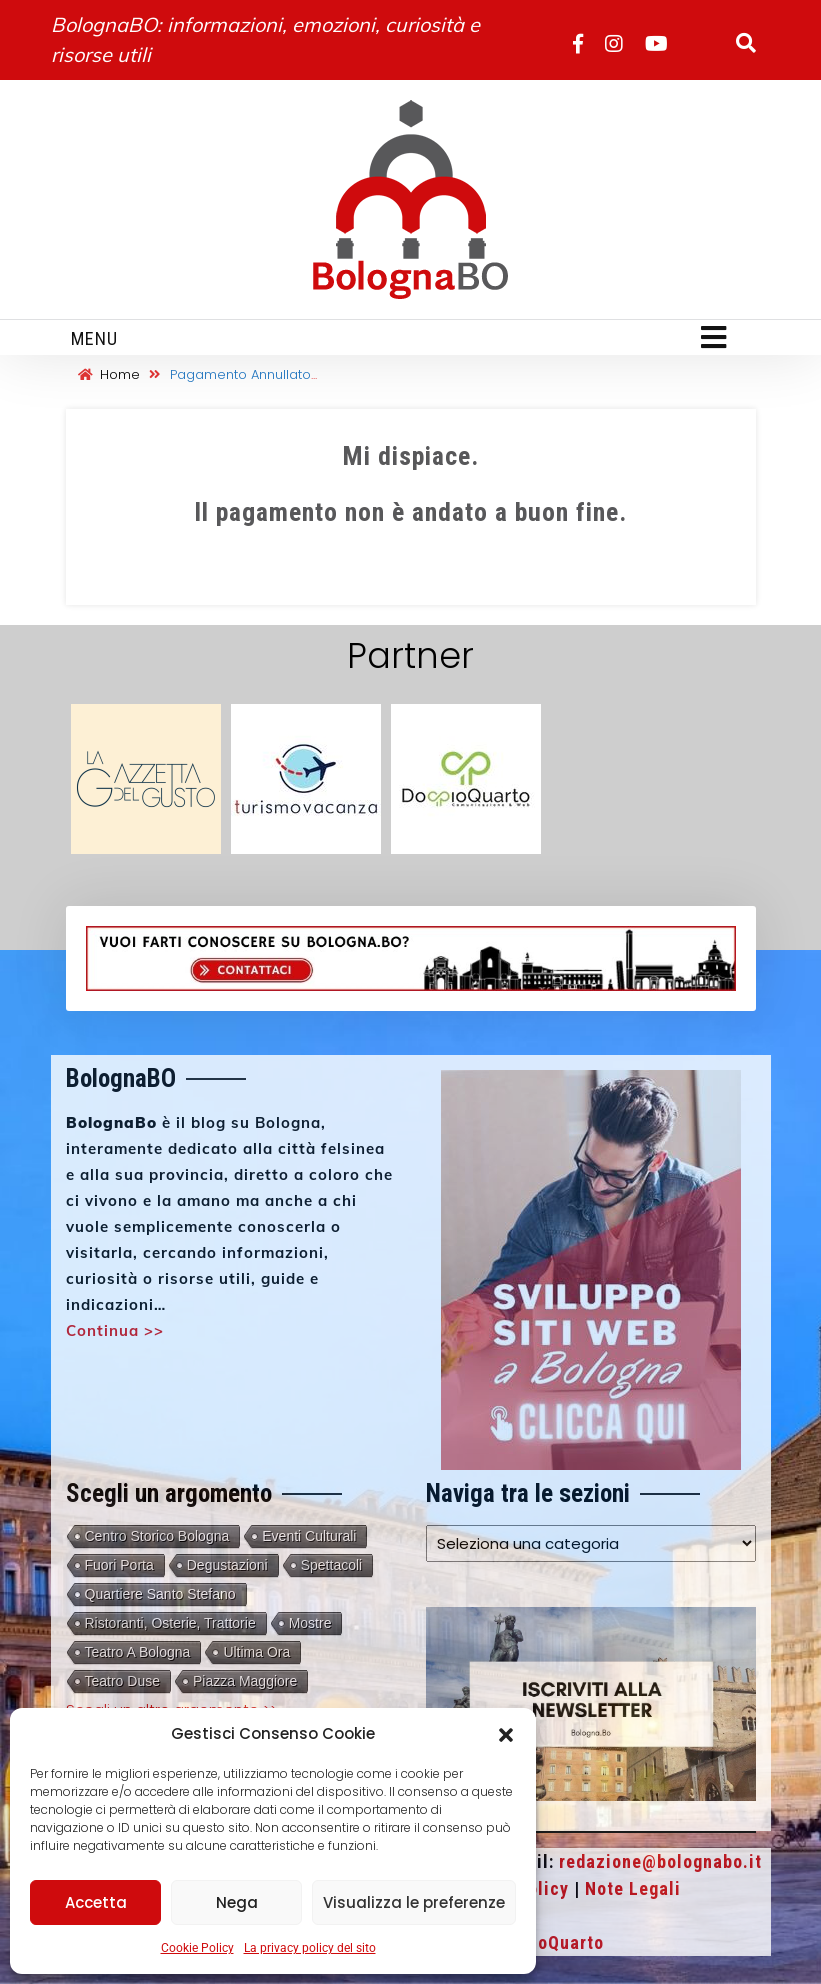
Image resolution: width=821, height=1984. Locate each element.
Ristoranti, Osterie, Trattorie (170, 1623)
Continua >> (115, 1330)
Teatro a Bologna (138, 1652)
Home (109, 374)
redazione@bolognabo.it (660, 1861)
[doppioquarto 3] (466, 777)
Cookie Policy (197, 1948)
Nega (237, 1902)
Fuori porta (119, 1565)
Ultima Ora (256, 1652)
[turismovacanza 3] (306, 777)
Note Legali (633, 1888)
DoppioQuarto (547, 1942)
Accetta (96, 1902)
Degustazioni (227, 1565)
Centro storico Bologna (157, 1536)
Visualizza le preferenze (414, 1902)
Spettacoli (331, 1565)
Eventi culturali (309, 1536)
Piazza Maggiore (245, 1681)
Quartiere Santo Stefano (160, 1594)
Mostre (310, 1623)
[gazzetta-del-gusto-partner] (146, 777)
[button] (506, 1734)
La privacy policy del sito (310, 1948)
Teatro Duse (122, 1681)
